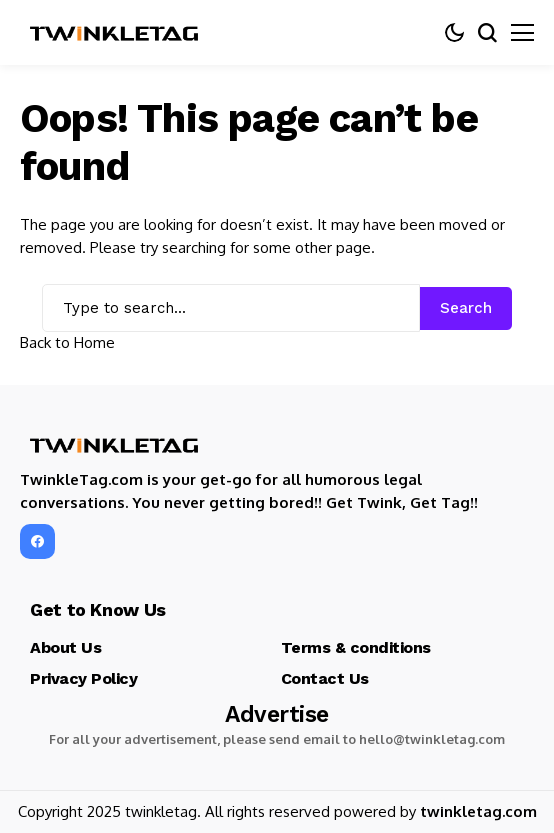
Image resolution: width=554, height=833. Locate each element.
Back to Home (67, 342)
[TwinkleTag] (115, 33)
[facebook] (37, 541)
